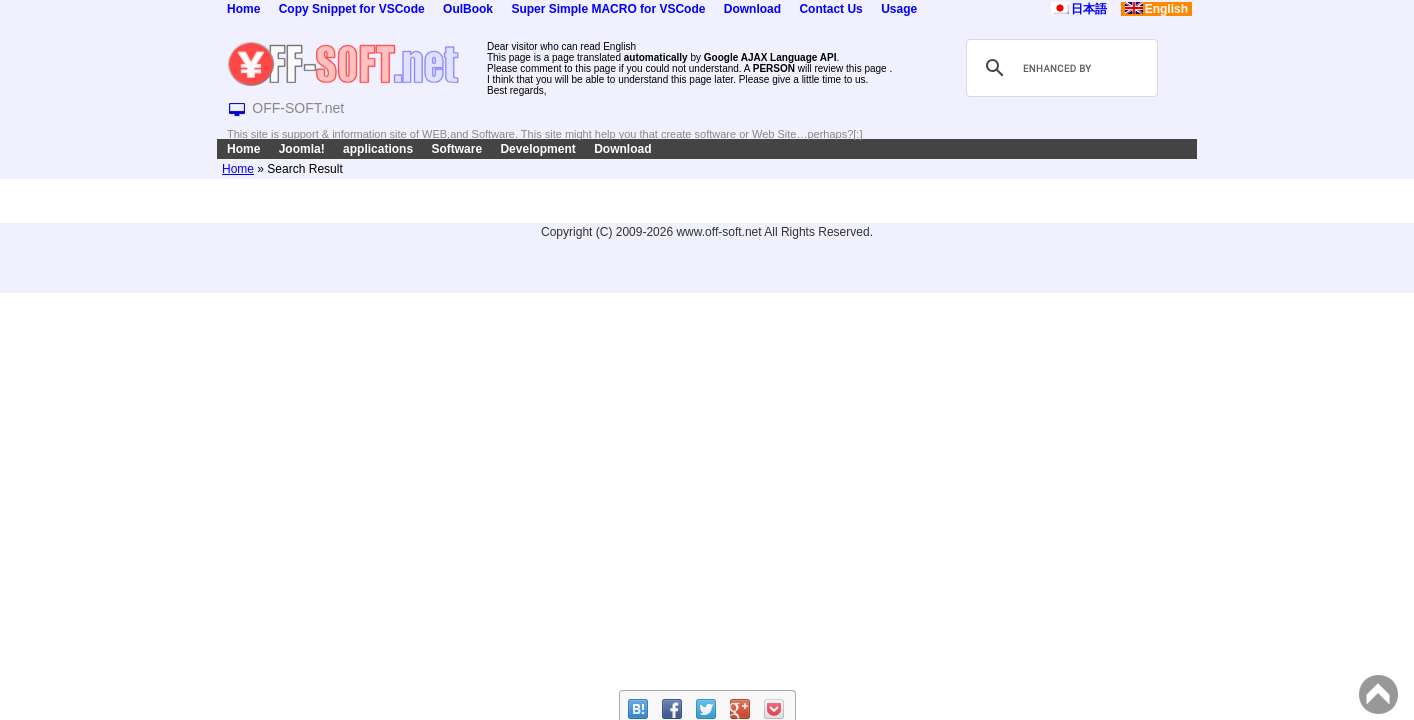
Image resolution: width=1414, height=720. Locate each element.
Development (537, 149)
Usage (899, 9)
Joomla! (302, 149)
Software (456, 149)
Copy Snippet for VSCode (352, 9)
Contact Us (830, 9)
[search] (1059, 68)
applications (378, 149)
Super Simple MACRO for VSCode (608, 9)
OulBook (468, 9)
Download (752, 9)
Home (243, 9)
